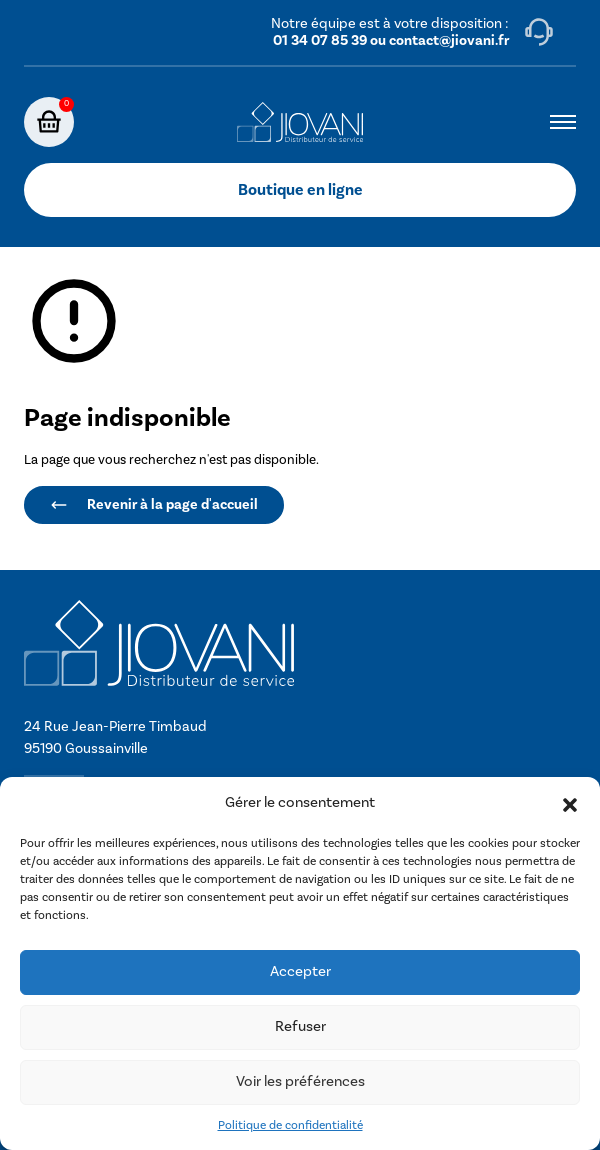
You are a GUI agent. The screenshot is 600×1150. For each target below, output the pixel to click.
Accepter (300, 971)
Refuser (300, 1026)
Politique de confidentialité (290, 1125)
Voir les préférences (300, 1081)
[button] (570, 804)
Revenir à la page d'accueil (154, 504)
